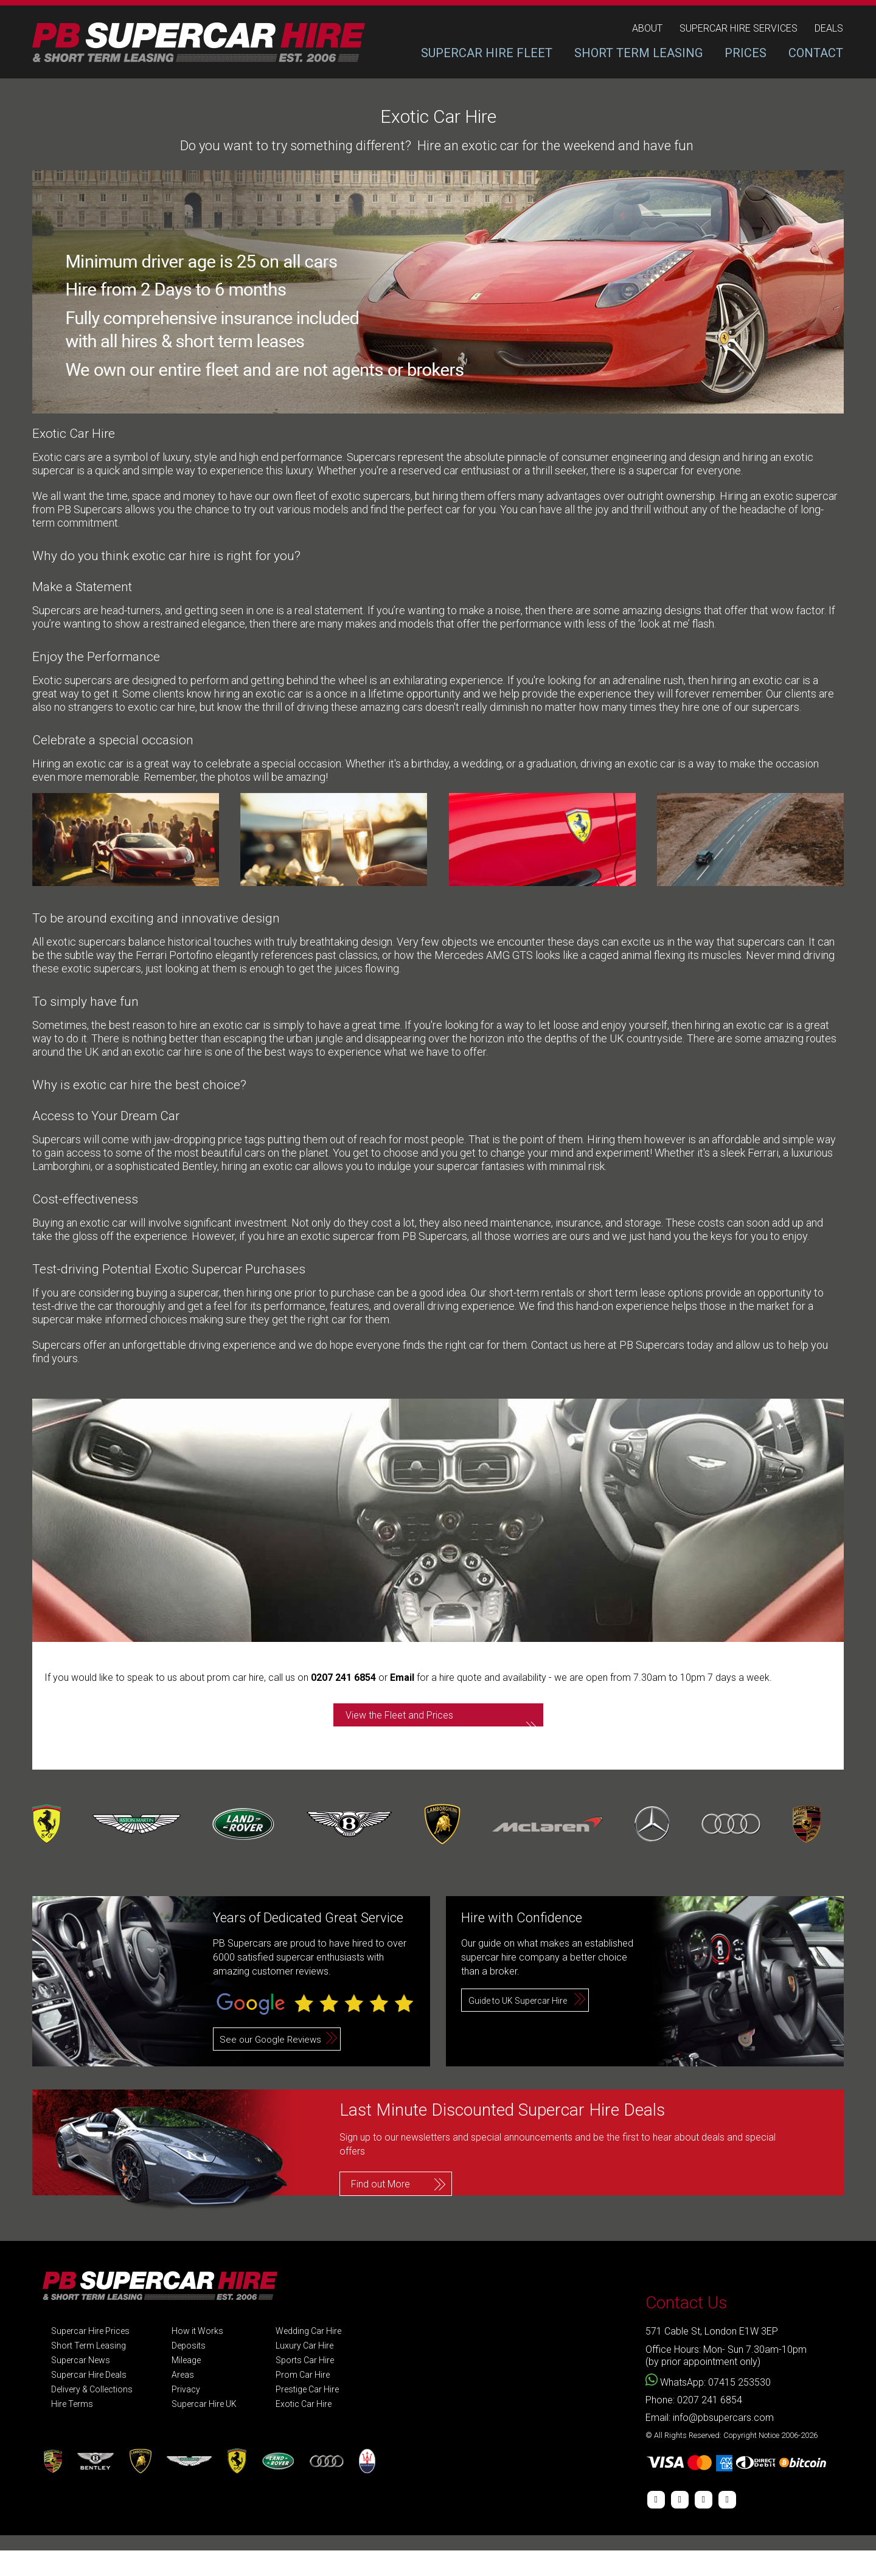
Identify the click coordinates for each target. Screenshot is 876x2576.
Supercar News (84, 2386)
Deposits (201, 2371)
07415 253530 (739, 2408)
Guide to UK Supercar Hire (523, 2026)
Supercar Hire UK (218, 2429)
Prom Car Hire (323, 2400)
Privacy (198, 2415)
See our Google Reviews (272, 2065)
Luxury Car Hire (324, 2371)
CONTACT (815, 53)
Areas (194, 2400)
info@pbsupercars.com (723, 2443)
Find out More (380, 2206)
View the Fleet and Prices (427, 1728)
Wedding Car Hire (329, 2356)
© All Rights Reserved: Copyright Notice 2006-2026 (731, 2460)
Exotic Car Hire (324, 2429)
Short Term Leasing (92, 2371)
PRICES (745, 53)
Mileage (198, 2386)
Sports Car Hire (325, 2386)
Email (403, 1677)
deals (829, 28)
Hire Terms (74, 2429)
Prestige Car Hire (328, 2415)
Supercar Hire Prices (94, 2356)
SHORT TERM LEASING (638, 53)
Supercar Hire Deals (93, 2400)
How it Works (210, 2356)
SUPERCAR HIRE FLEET (486, 53)
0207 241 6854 (343, 1677)
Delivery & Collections (97, 2415)
